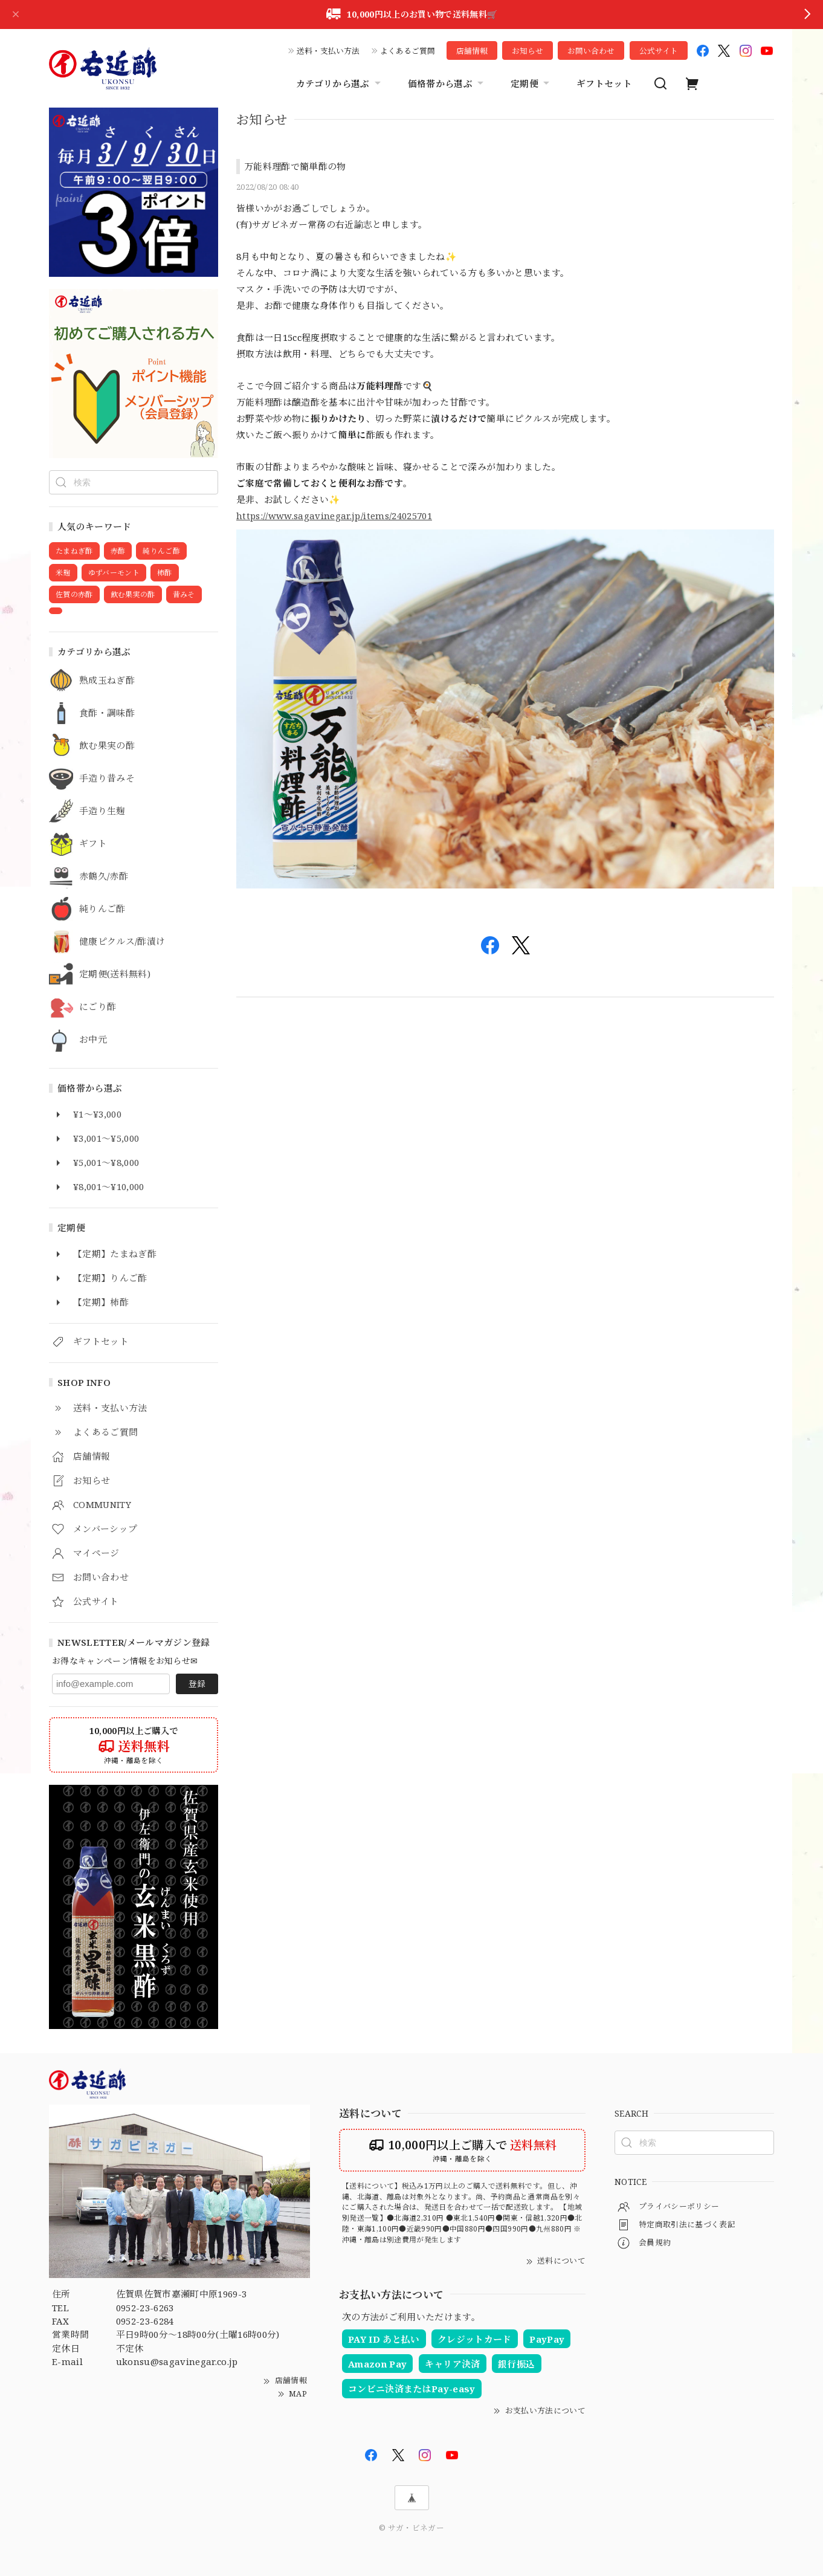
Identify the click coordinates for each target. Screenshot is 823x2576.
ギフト (93, 843)
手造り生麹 (102, 811)
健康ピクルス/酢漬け (122, 941)
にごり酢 (97, 1007)
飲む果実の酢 (107, 745)
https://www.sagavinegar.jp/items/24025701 (334, 516)
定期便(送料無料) (114, 974)
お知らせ (527, 50)
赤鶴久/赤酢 (103, 876)
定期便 (531, 83)
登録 (197, 1683)
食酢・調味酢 (107, 713)
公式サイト (658, 50)
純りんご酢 (102, 909)
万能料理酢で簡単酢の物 (295, 166)
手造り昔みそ (107, 778)
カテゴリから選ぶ (340, 83)
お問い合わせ (591, 50)
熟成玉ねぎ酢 (107, 680)
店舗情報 (472, 50)
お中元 (93, 1039)
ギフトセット (604, 83)
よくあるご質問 (407, 50)
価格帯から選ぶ (447, 83)
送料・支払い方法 (328, 50)
